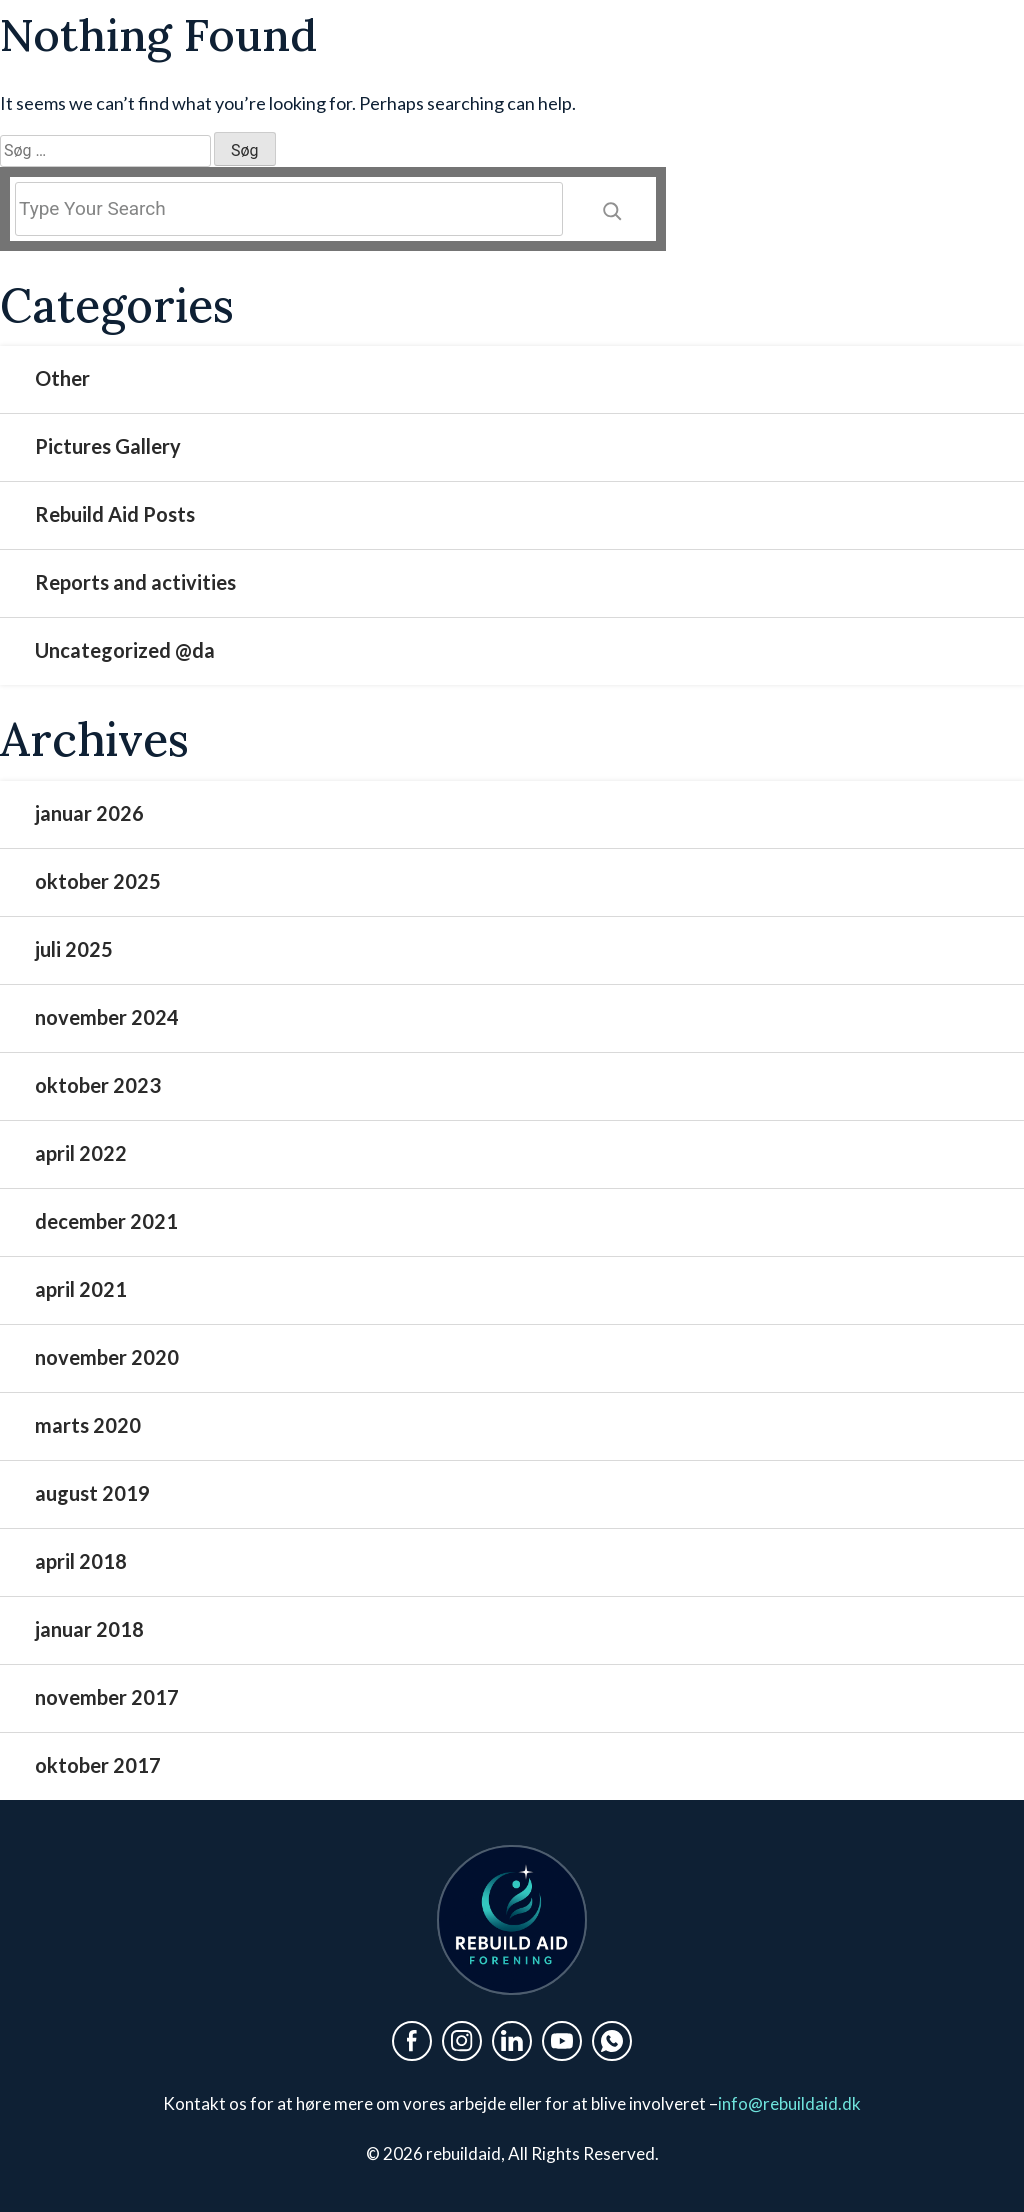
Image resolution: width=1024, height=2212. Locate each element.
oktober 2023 (98, 1085)
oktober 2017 (98, 1765)
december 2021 (106, 1221)
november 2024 (107, 1017)
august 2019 (92, 1493)
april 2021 (81, 1289)
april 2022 (81, 1153)
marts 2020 (88, 1425)
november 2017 (107, 1697)
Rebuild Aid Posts (115, 514)
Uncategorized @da (125, 650)
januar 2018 (89, 1629)
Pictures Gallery (108, 446)
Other (62, 378)
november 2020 (107, 1357)
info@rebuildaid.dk (789, 2103)
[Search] (612, 209)
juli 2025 (74, 949)
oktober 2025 (98, 881)
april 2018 (81, 1561)
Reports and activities (135, 582)
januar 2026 (89, 813)
